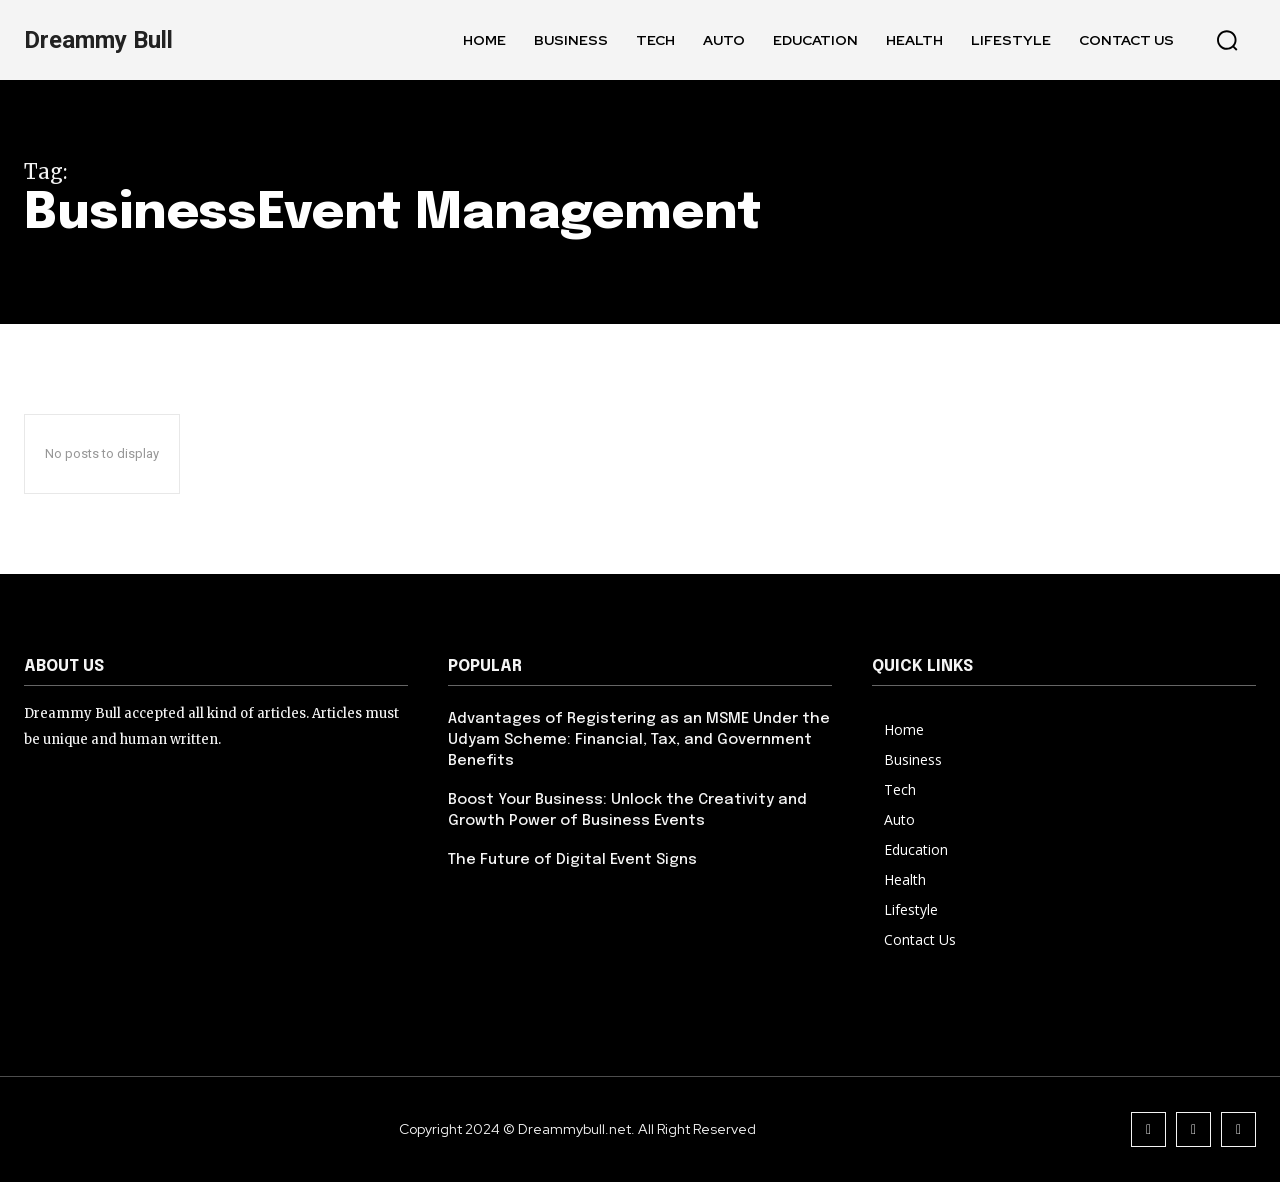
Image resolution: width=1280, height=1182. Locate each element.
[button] (1227, 40)
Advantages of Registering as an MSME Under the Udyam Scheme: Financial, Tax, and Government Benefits (639, 740)
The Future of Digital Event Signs (572, 860)
